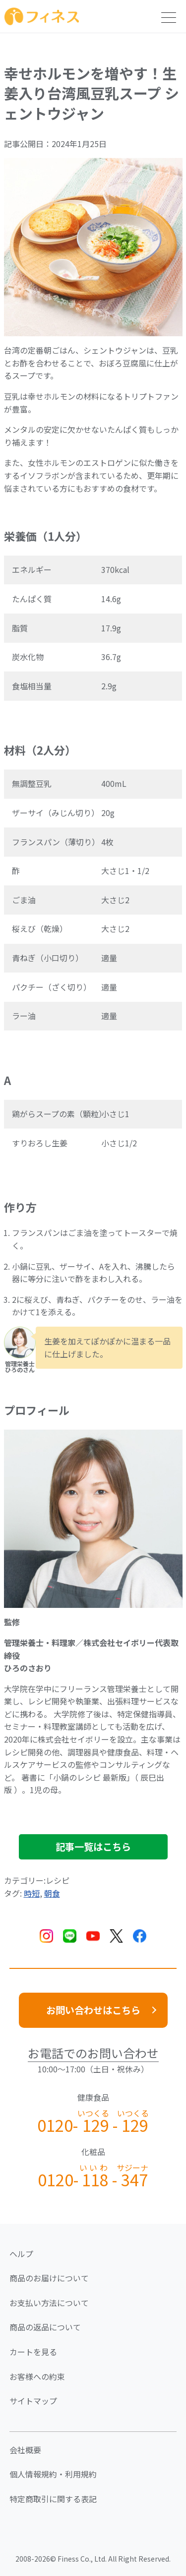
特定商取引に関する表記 (53, 2499)
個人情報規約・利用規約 (53, 2474)
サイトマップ (33, 2401)
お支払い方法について (49, 2303)
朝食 (52, 1893)
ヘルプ (21, 2254)
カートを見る (33, 2352)
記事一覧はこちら (93, 1847)
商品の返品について (45, 2327)
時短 (32, 1893)
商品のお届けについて (49, 2278)
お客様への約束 (37, 2376)
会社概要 (25, 2450)
